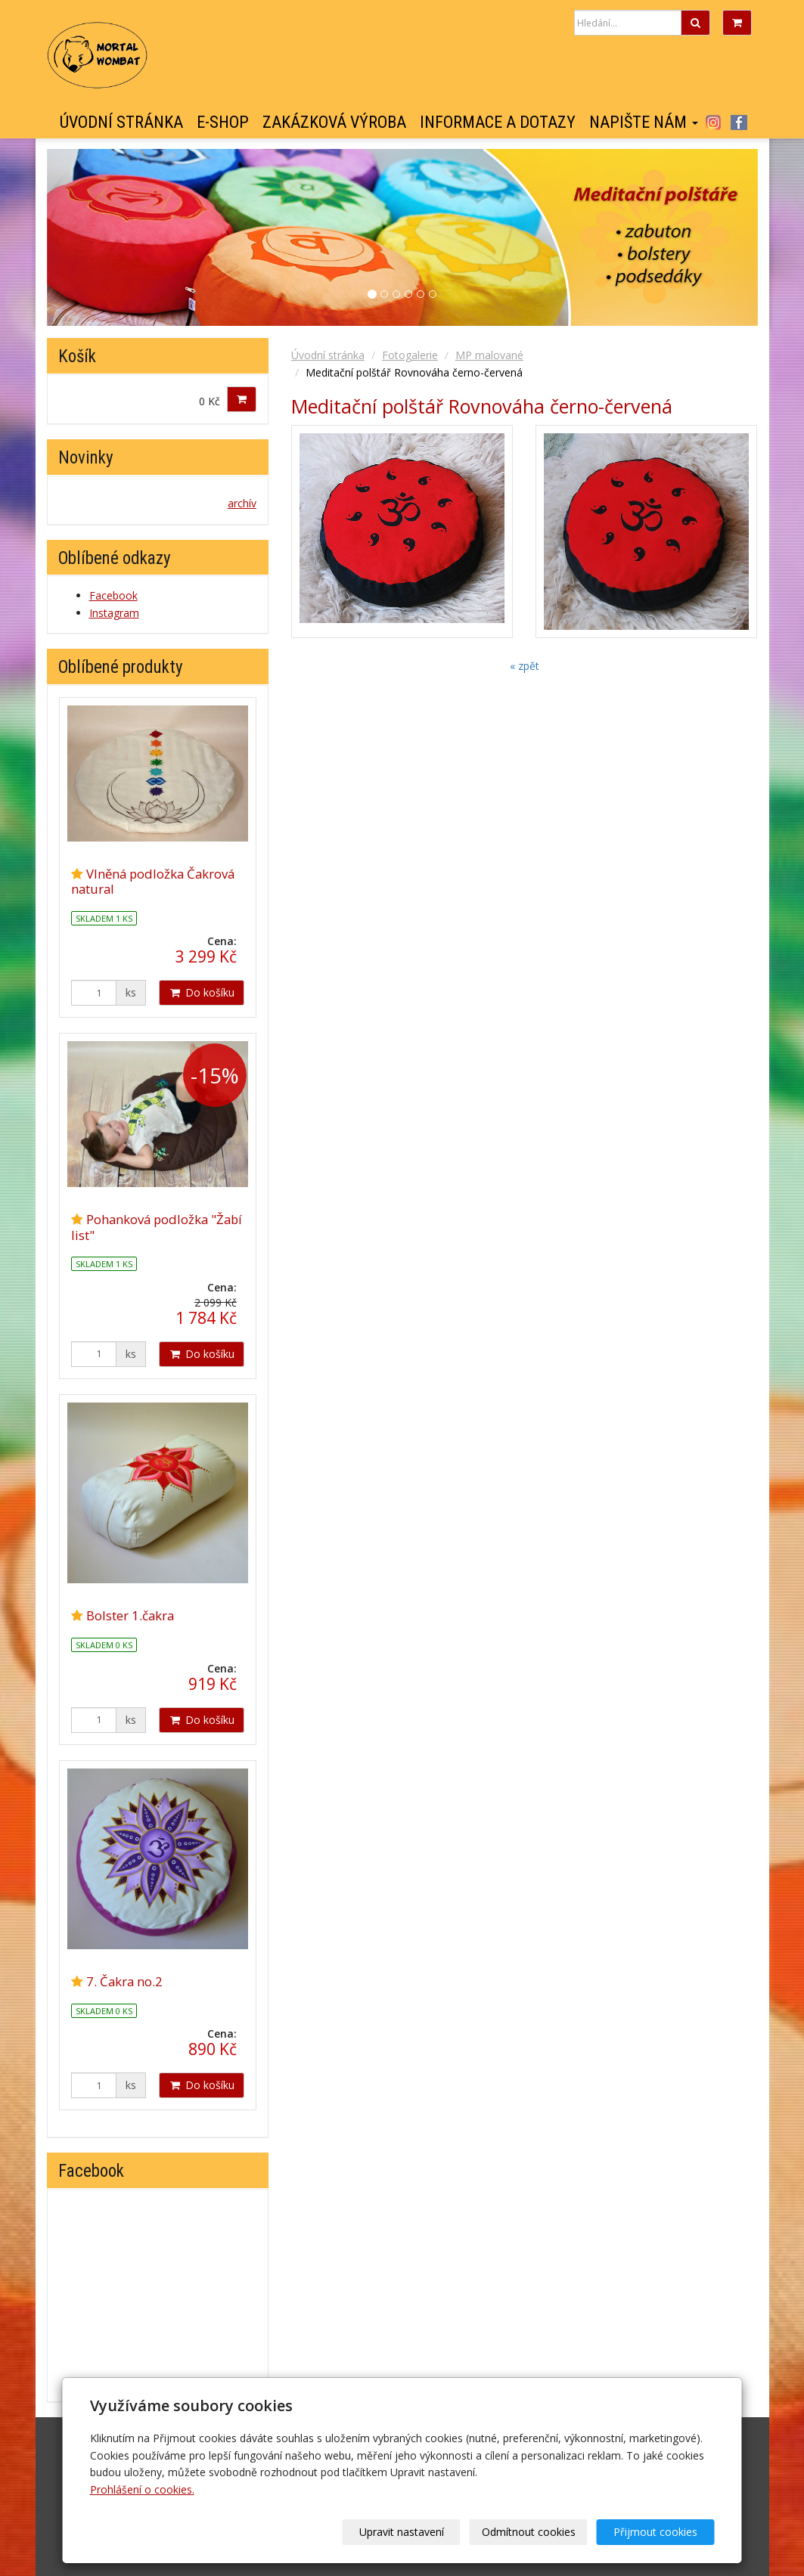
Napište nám (643, 122)
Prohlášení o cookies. (142, 2489)
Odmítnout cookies (532, 2532)
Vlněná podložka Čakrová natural (152, 881)
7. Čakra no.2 (124, 1981)
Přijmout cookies (657, 2532)
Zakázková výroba (334, 122)
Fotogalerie (410, 355)
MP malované (489, 355)
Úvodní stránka (121, 122)
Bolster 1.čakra (130, 1615)
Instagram (713, 122)
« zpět (524, 666)
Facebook (739, 122)
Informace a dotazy (498, 122)
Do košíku (201, 992)
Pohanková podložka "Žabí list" (156, 1227)
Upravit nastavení (407, 2532)
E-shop (223, 122)
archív (242, 503)
